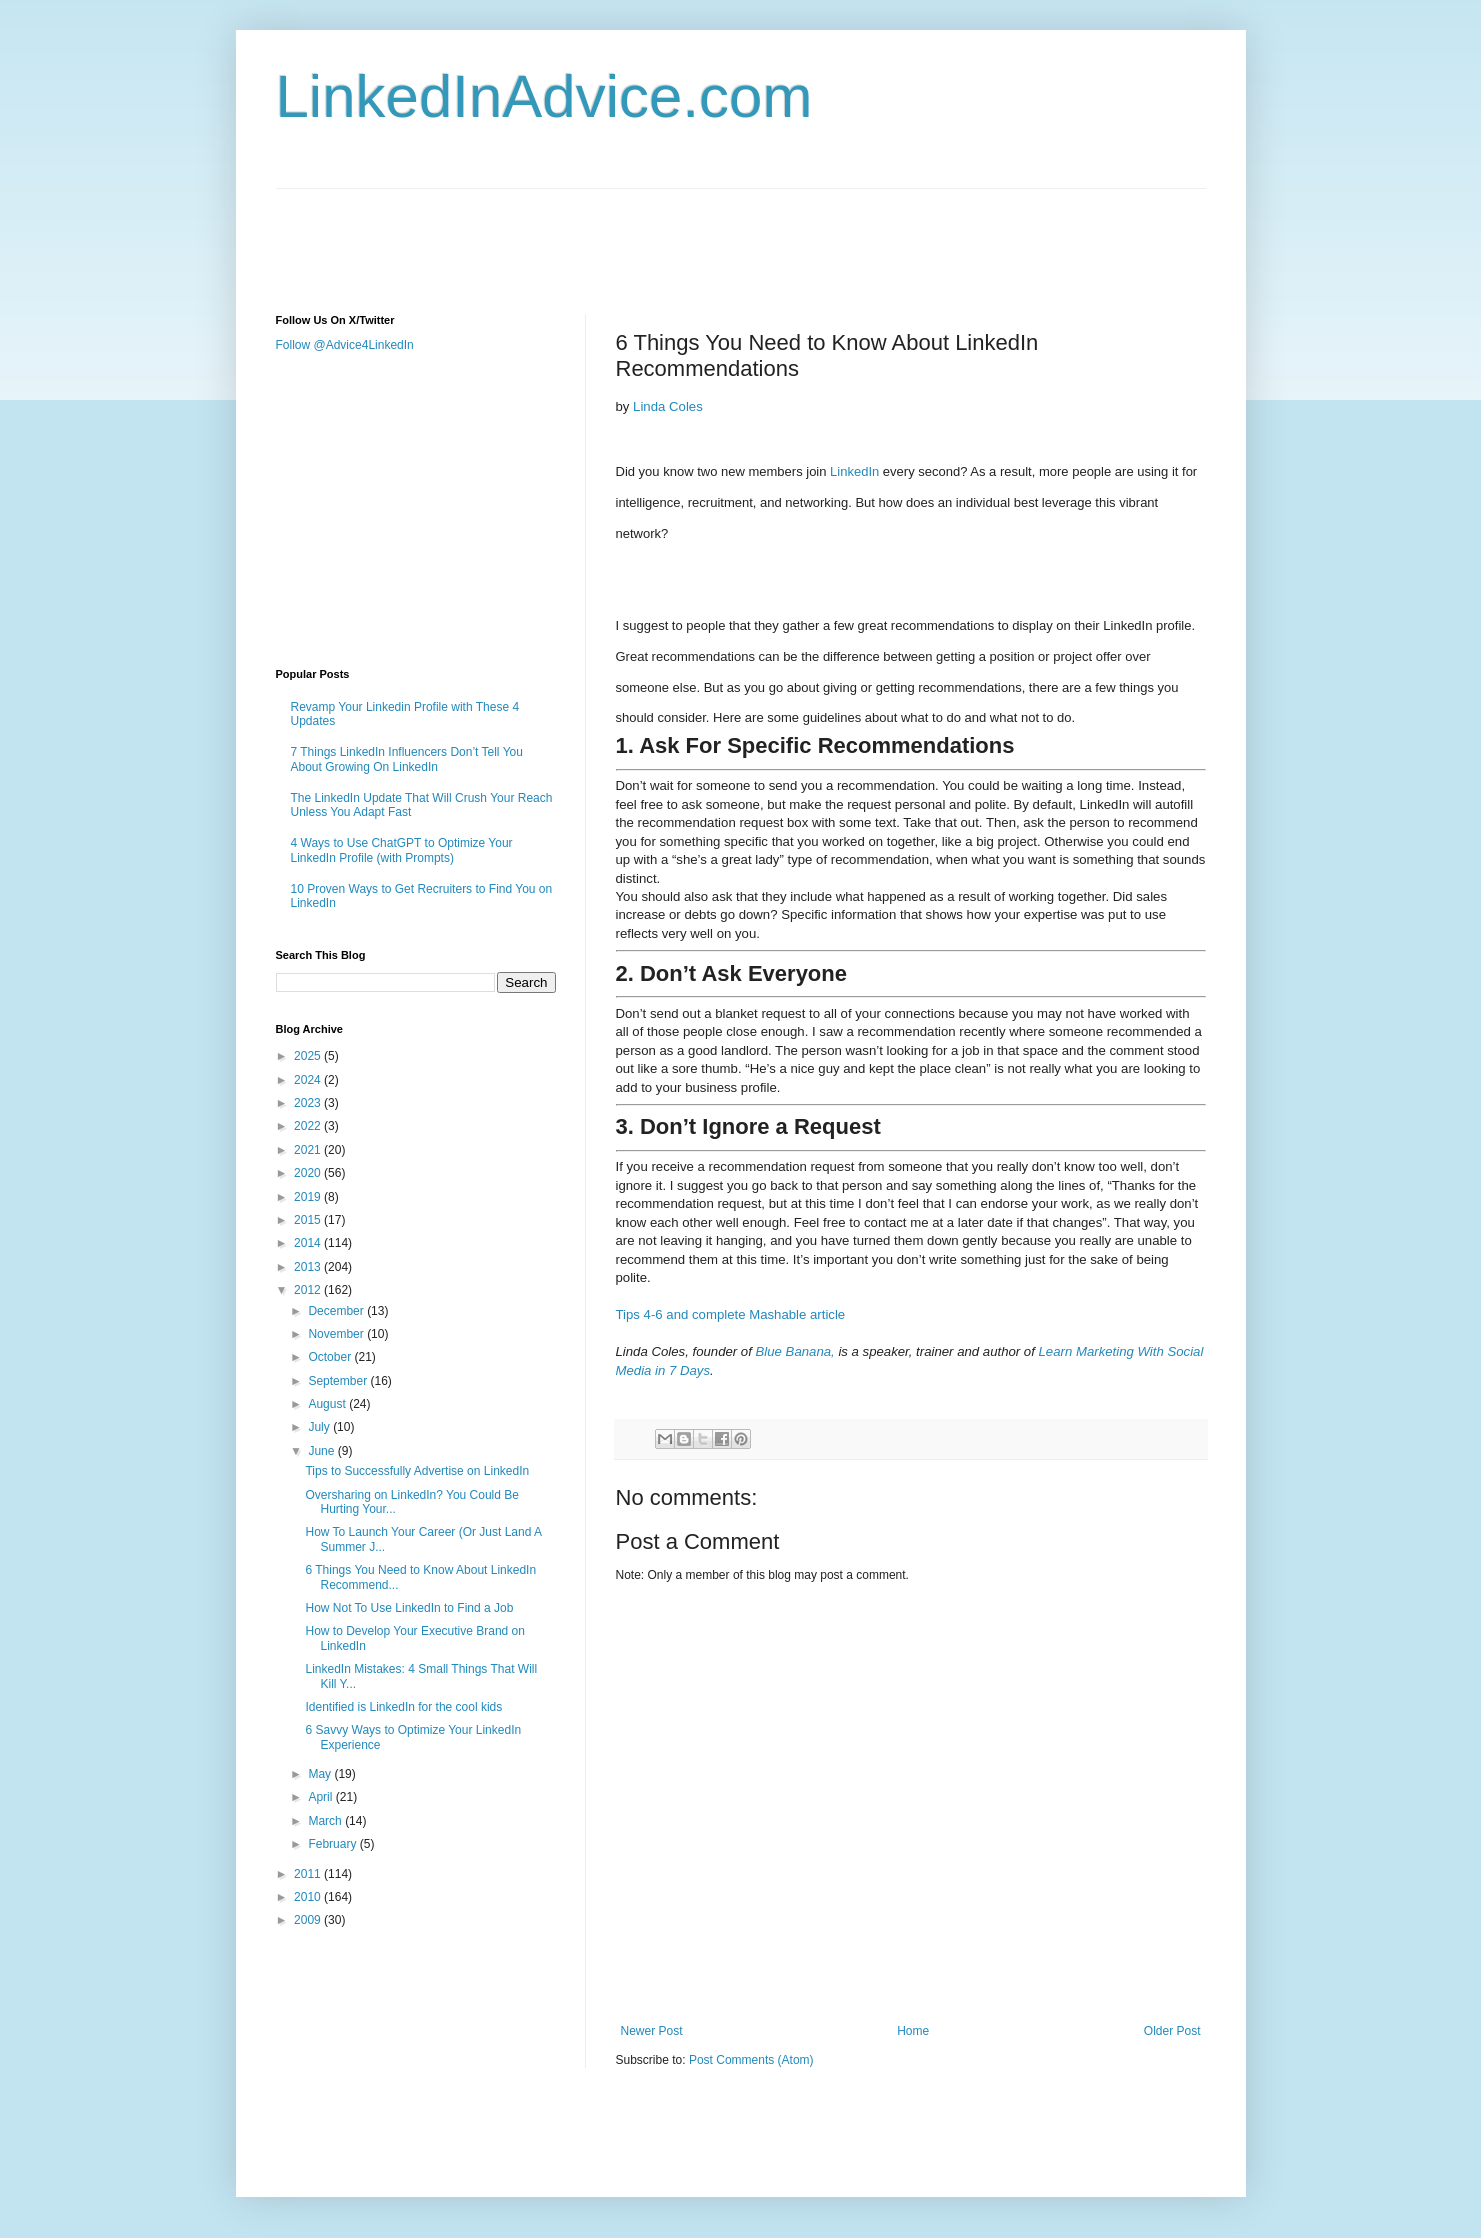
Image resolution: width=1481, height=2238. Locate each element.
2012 (309, 1290)
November (337, 1334)
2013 (309, 1267)
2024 (309, 1080)
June (322, 1451)
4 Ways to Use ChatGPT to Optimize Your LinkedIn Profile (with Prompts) (402, 850)
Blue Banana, (795, 1351)
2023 (309, 1103)
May (321, 1774)
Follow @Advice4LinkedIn (345, 345)
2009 (309, 1920)
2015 (309, 1220)
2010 (309, 1897)
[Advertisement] (640, 234)
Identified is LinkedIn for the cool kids (403, 1707)
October (331, 1357)
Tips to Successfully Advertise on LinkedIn (417, 1471)
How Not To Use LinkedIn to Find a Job (409, 1608)
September (339, 1381)
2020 (309, 1173)
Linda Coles (668, 406)
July (320, 1427)
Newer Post (652, 2031)
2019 (309, 1197)
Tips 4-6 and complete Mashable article (731, 1314)
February (333, 1844)
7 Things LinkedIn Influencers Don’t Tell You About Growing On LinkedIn (407, 759)
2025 (309, 1056)
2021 (309, 1150)
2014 (309, 1243)
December (337, 1311)
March (326, 1821)
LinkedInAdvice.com (544, 96)
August (328, 1404)
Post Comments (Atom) (751, 2060)
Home (913, 2031)
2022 (309, 1126)
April (321, 1797)
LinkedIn (854, 471)
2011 (309, 1874)
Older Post (1172, 2031)
